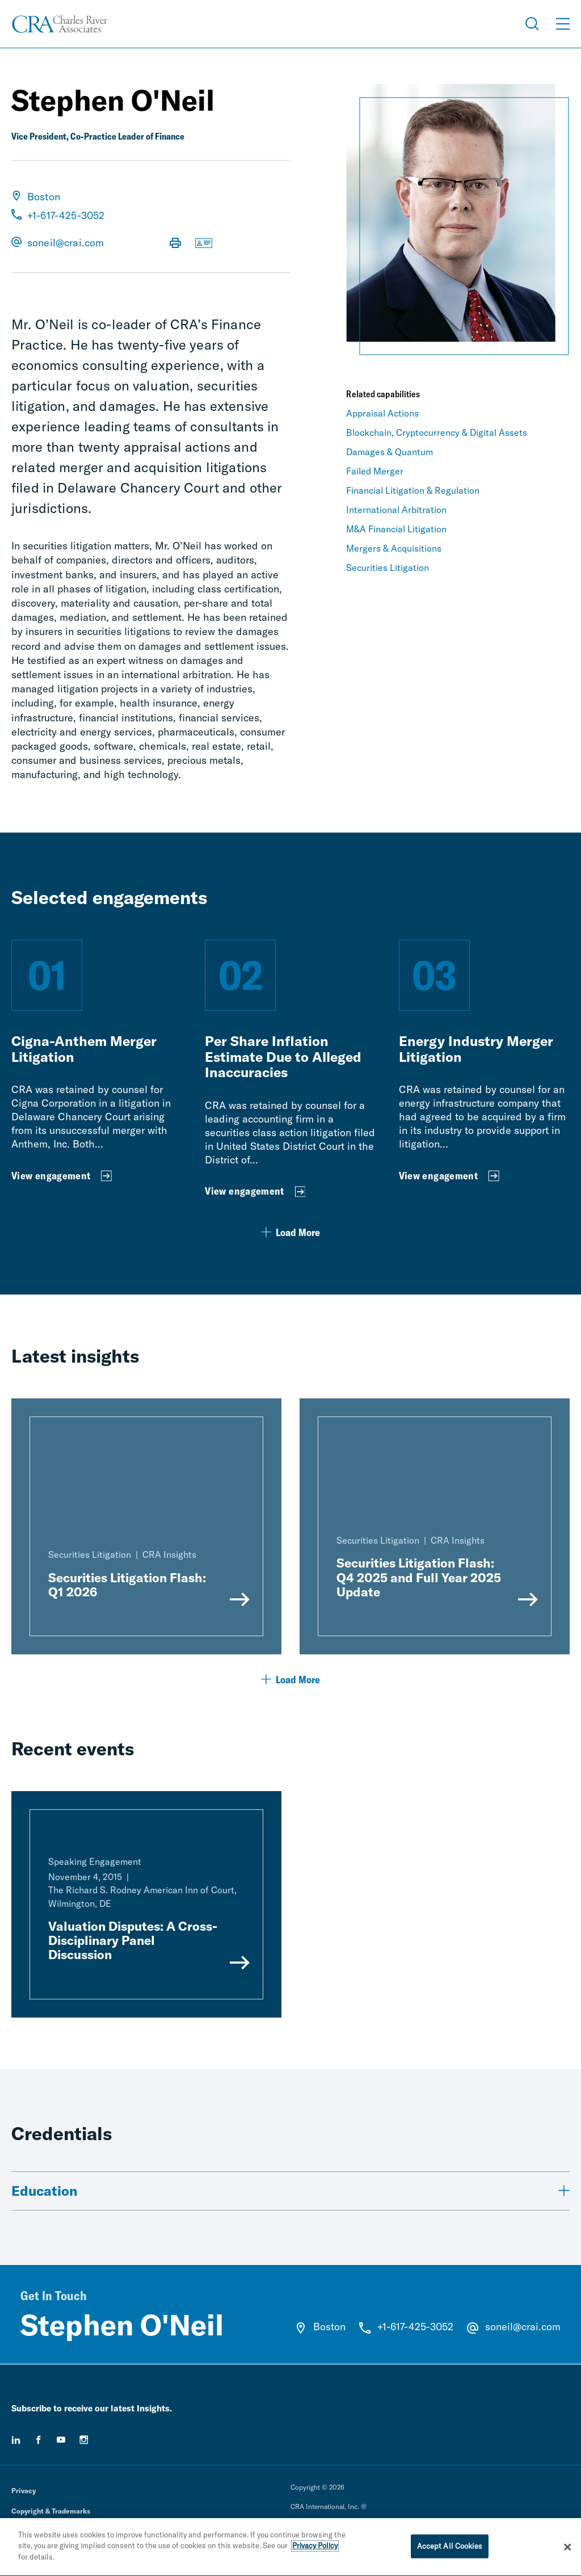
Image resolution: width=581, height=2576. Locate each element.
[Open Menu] (563, 24)
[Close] (567, 2550)
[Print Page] (175, 244)
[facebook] (38, 2439)
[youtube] (61, 2439)
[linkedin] (15, 2439)
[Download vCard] (204, 244)
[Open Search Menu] (532, 24)
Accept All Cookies (449, 2548)
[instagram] (84, 2439)
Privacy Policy (315, 2548)
